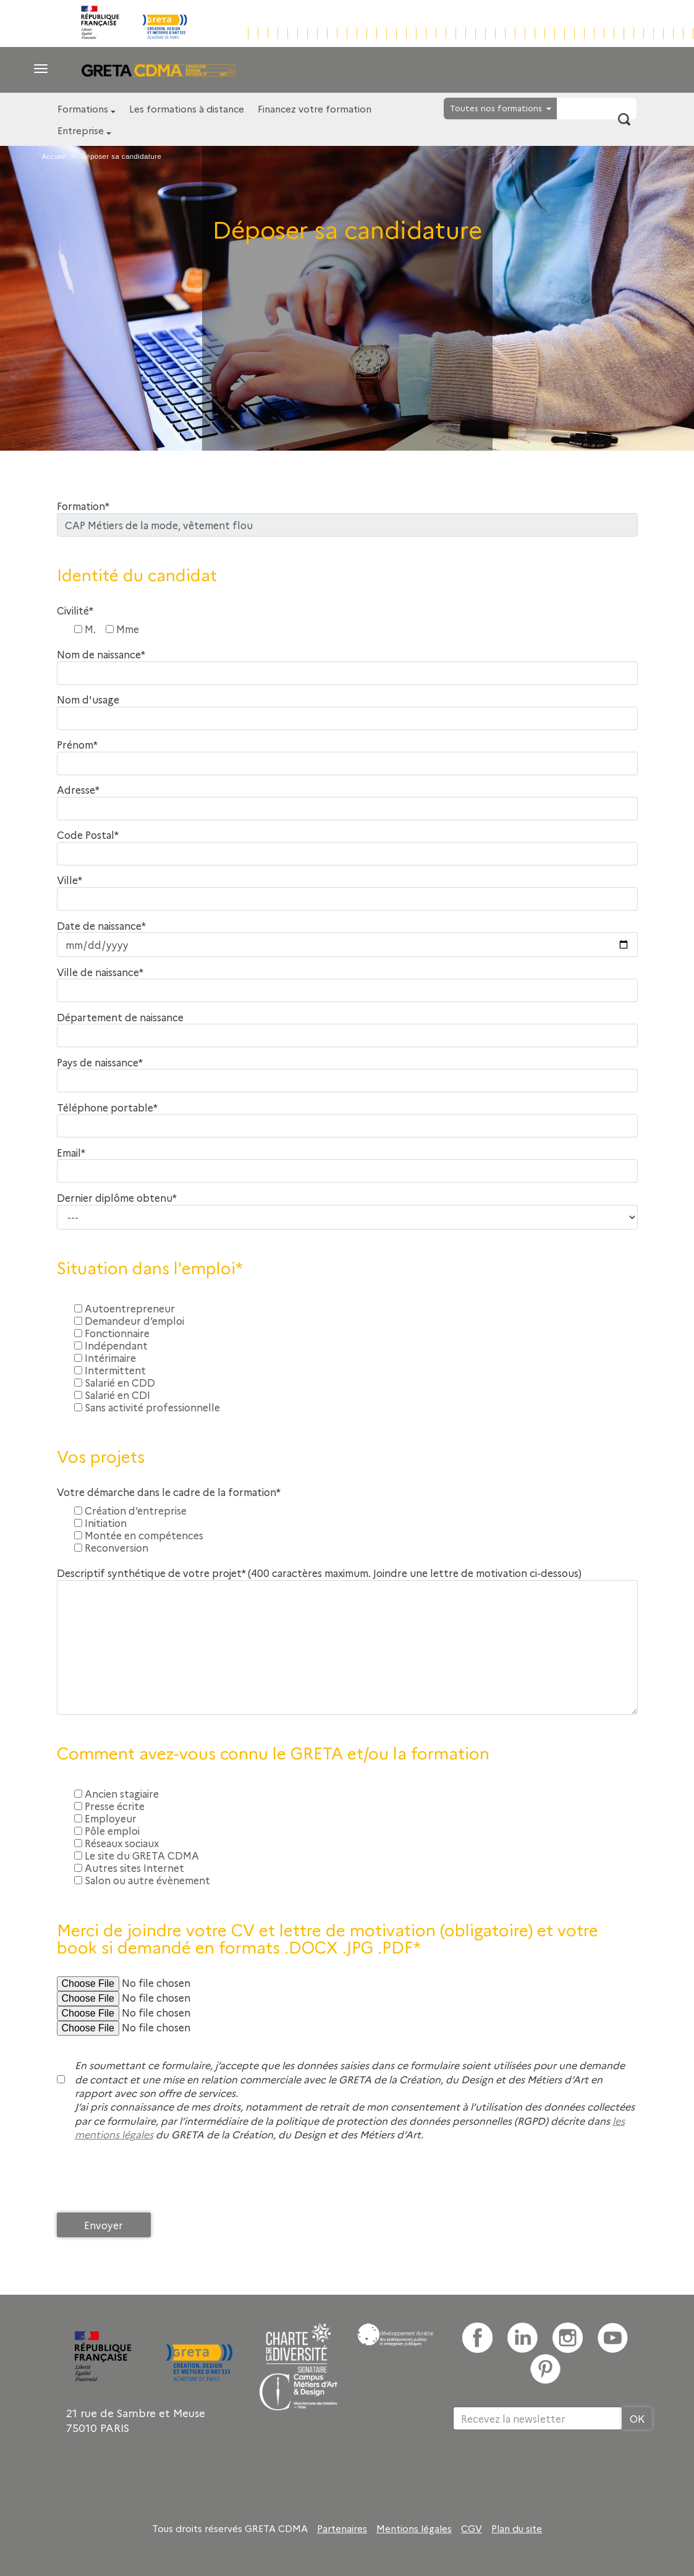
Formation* (83, 505)
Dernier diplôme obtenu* (117, 1197)
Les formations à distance (186, 108)
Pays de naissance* (100, 1062)
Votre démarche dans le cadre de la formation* (169, 1492)
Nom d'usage (88, 699)
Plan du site (516, 2528)
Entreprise (80, 130)
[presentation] (151, 2180)
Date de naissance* (101, 925)
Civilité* (75, 610)
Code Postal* (88, 834)
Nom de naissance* (101, 654)
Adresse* (78, 789)
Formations (82, 108)
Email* (71, 1152)
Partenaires (342, 2528)
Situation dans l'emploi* (150, 1268)
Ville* (69, 880)
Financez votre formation (314, 108)
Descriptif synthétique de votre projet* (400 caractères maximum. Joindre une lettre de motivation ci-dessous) (319, 1572)
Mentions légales (414, 2528)
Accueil (53, 156)
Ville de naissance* (100, 972)
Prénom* (77, 744)
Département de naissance (120, 1017)
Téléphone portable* (107, 1107)
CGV (471, 2528)
